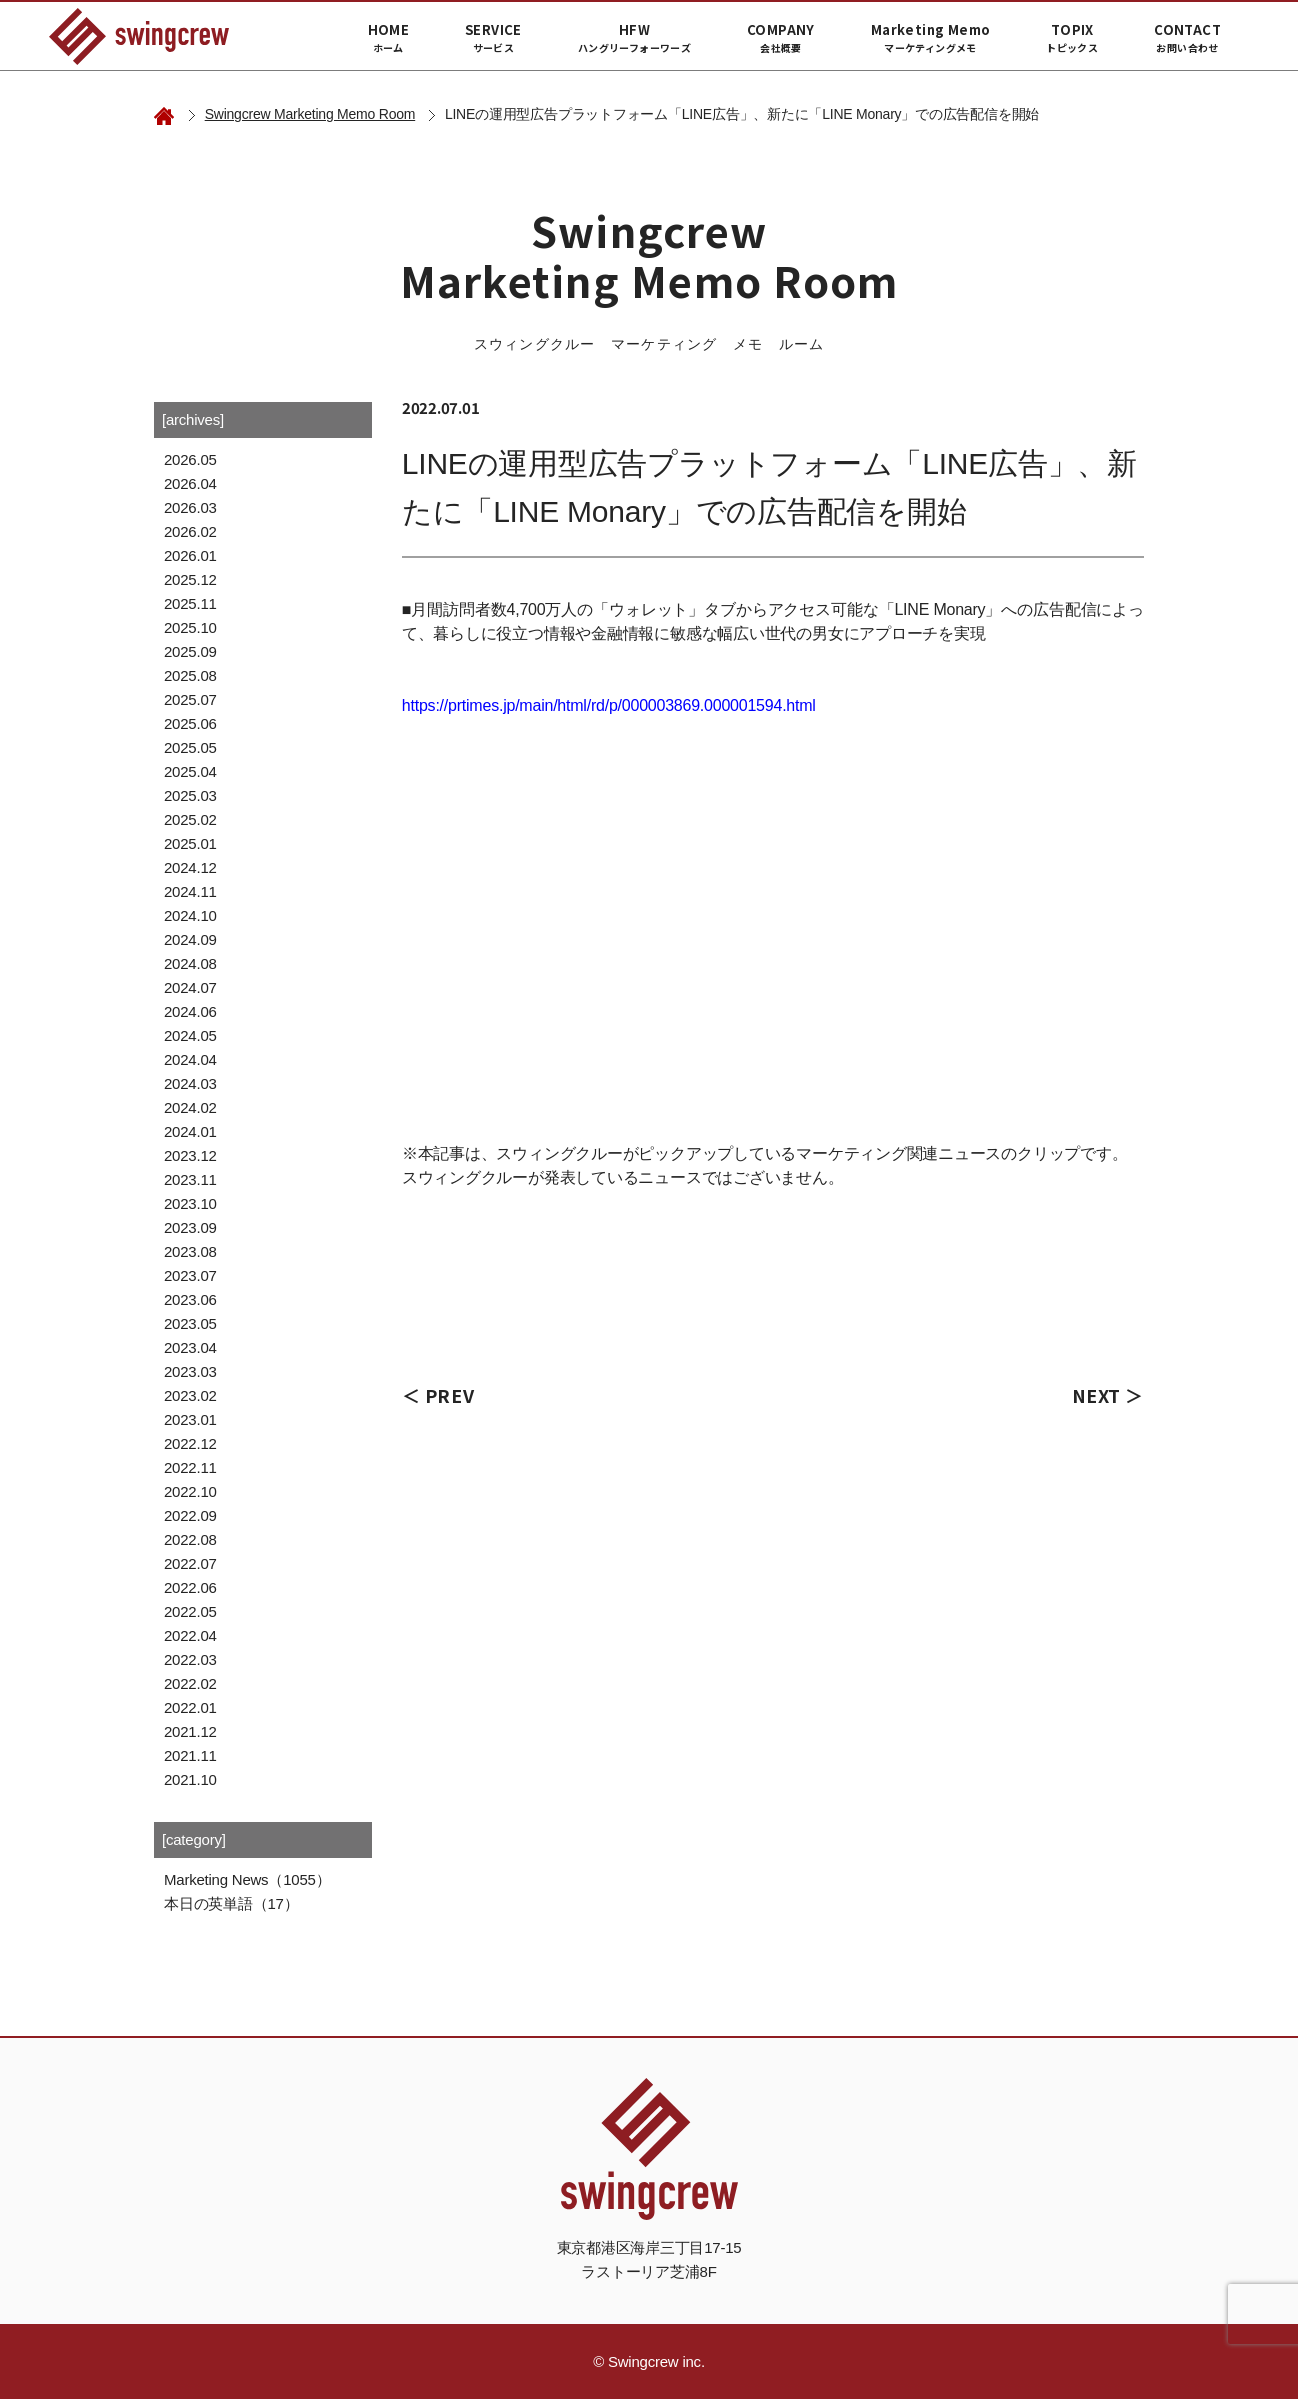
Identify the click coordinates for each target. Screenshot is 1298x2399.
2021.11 (190, 1755)
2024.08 (190, 963)
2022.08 (190, 1539)
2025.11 (190, 603)
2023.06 (190, 1299)
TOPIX (1072, 37)
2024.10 (190, 915)
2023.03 (190, 1371)
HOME (389, 37)
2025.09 (190, 651)
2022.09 (190, 1515)
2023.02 (190, 1395)
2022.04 (190, 1635)
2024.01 (190, 1131)
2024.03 (190, 1083)
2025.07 (190, 699)
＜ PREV (438, 1395)
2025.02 (190, 819)
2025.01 (190, 843)
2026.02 (190, 531)
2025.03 (190, 795)
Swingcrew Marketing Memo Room (310, 114)
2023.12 (190, 1155)
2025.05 (190, 747)
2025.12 (190, 579)
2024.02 (190, 1107)
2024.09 (190, 939)
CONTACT (1187, 37)
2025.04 (190, 771)
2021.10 (190, 1779)
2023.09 (190, 1227)
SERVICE (493, 37)
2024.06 (190, 1011)
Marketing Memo (930, 37)
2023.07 (190, 1275)
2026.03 (190, 507)
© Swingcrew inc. (649, 2361)
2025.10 (190, 627)
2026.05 (190, 459)
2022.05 (190, 1611)
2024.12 (190, 867)
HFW (634, 37)
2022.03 (190, 1659)
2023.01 (190, 1419)
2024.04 (190, 1059)
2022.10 (190, 1491)
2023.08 (190, 1251)
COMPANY (781, 37)
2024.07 (190, 987)
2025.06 (190, 723)
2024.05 (190, 1035)
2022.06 (190, 1587)
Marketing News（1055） (247, 1879)
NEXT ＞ (1108, 1395)
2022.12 (190, 1443)
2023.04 (190, 1347)
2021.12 (190, 1731)
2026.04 (190, 483)
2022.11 (190, 1467)
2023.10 (190, 1203)
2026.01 (190, 555)
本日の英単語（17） (231, 1903)
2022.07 (190, 1563)
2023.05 (190, 1323)
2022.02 (190, 1683)
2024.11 (190, 891)
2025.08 (190, 675)
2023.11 (190, 1179)
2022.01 (190, 1707)
